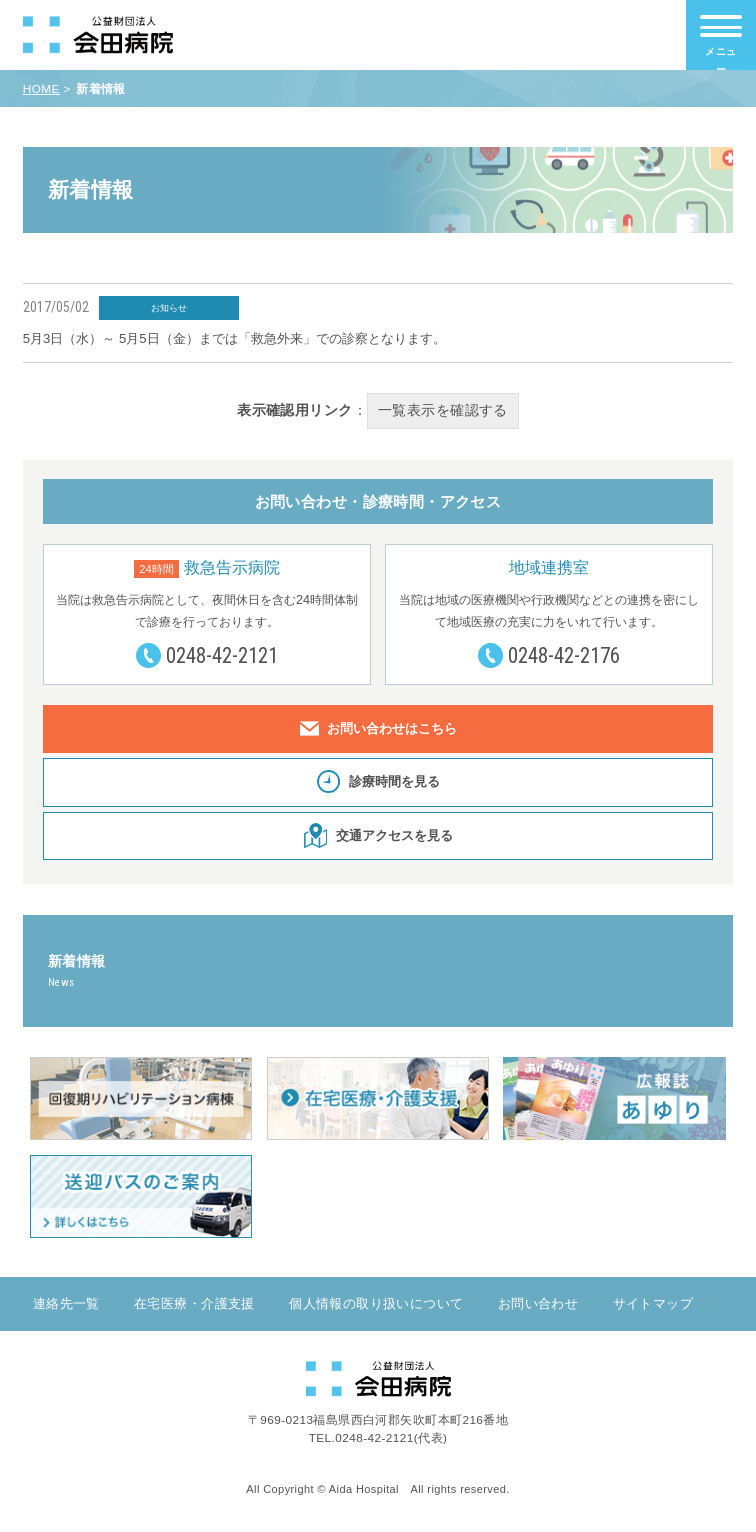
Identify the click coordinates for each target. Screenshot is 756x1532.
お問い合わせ (538, 1306)
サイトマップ (653, 1306)
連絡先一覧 (66, 1306)
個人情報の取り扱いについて (376, 1306)
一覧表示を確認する (443, 411)
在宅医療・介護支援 (194, 1306)
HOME (41, 89)
